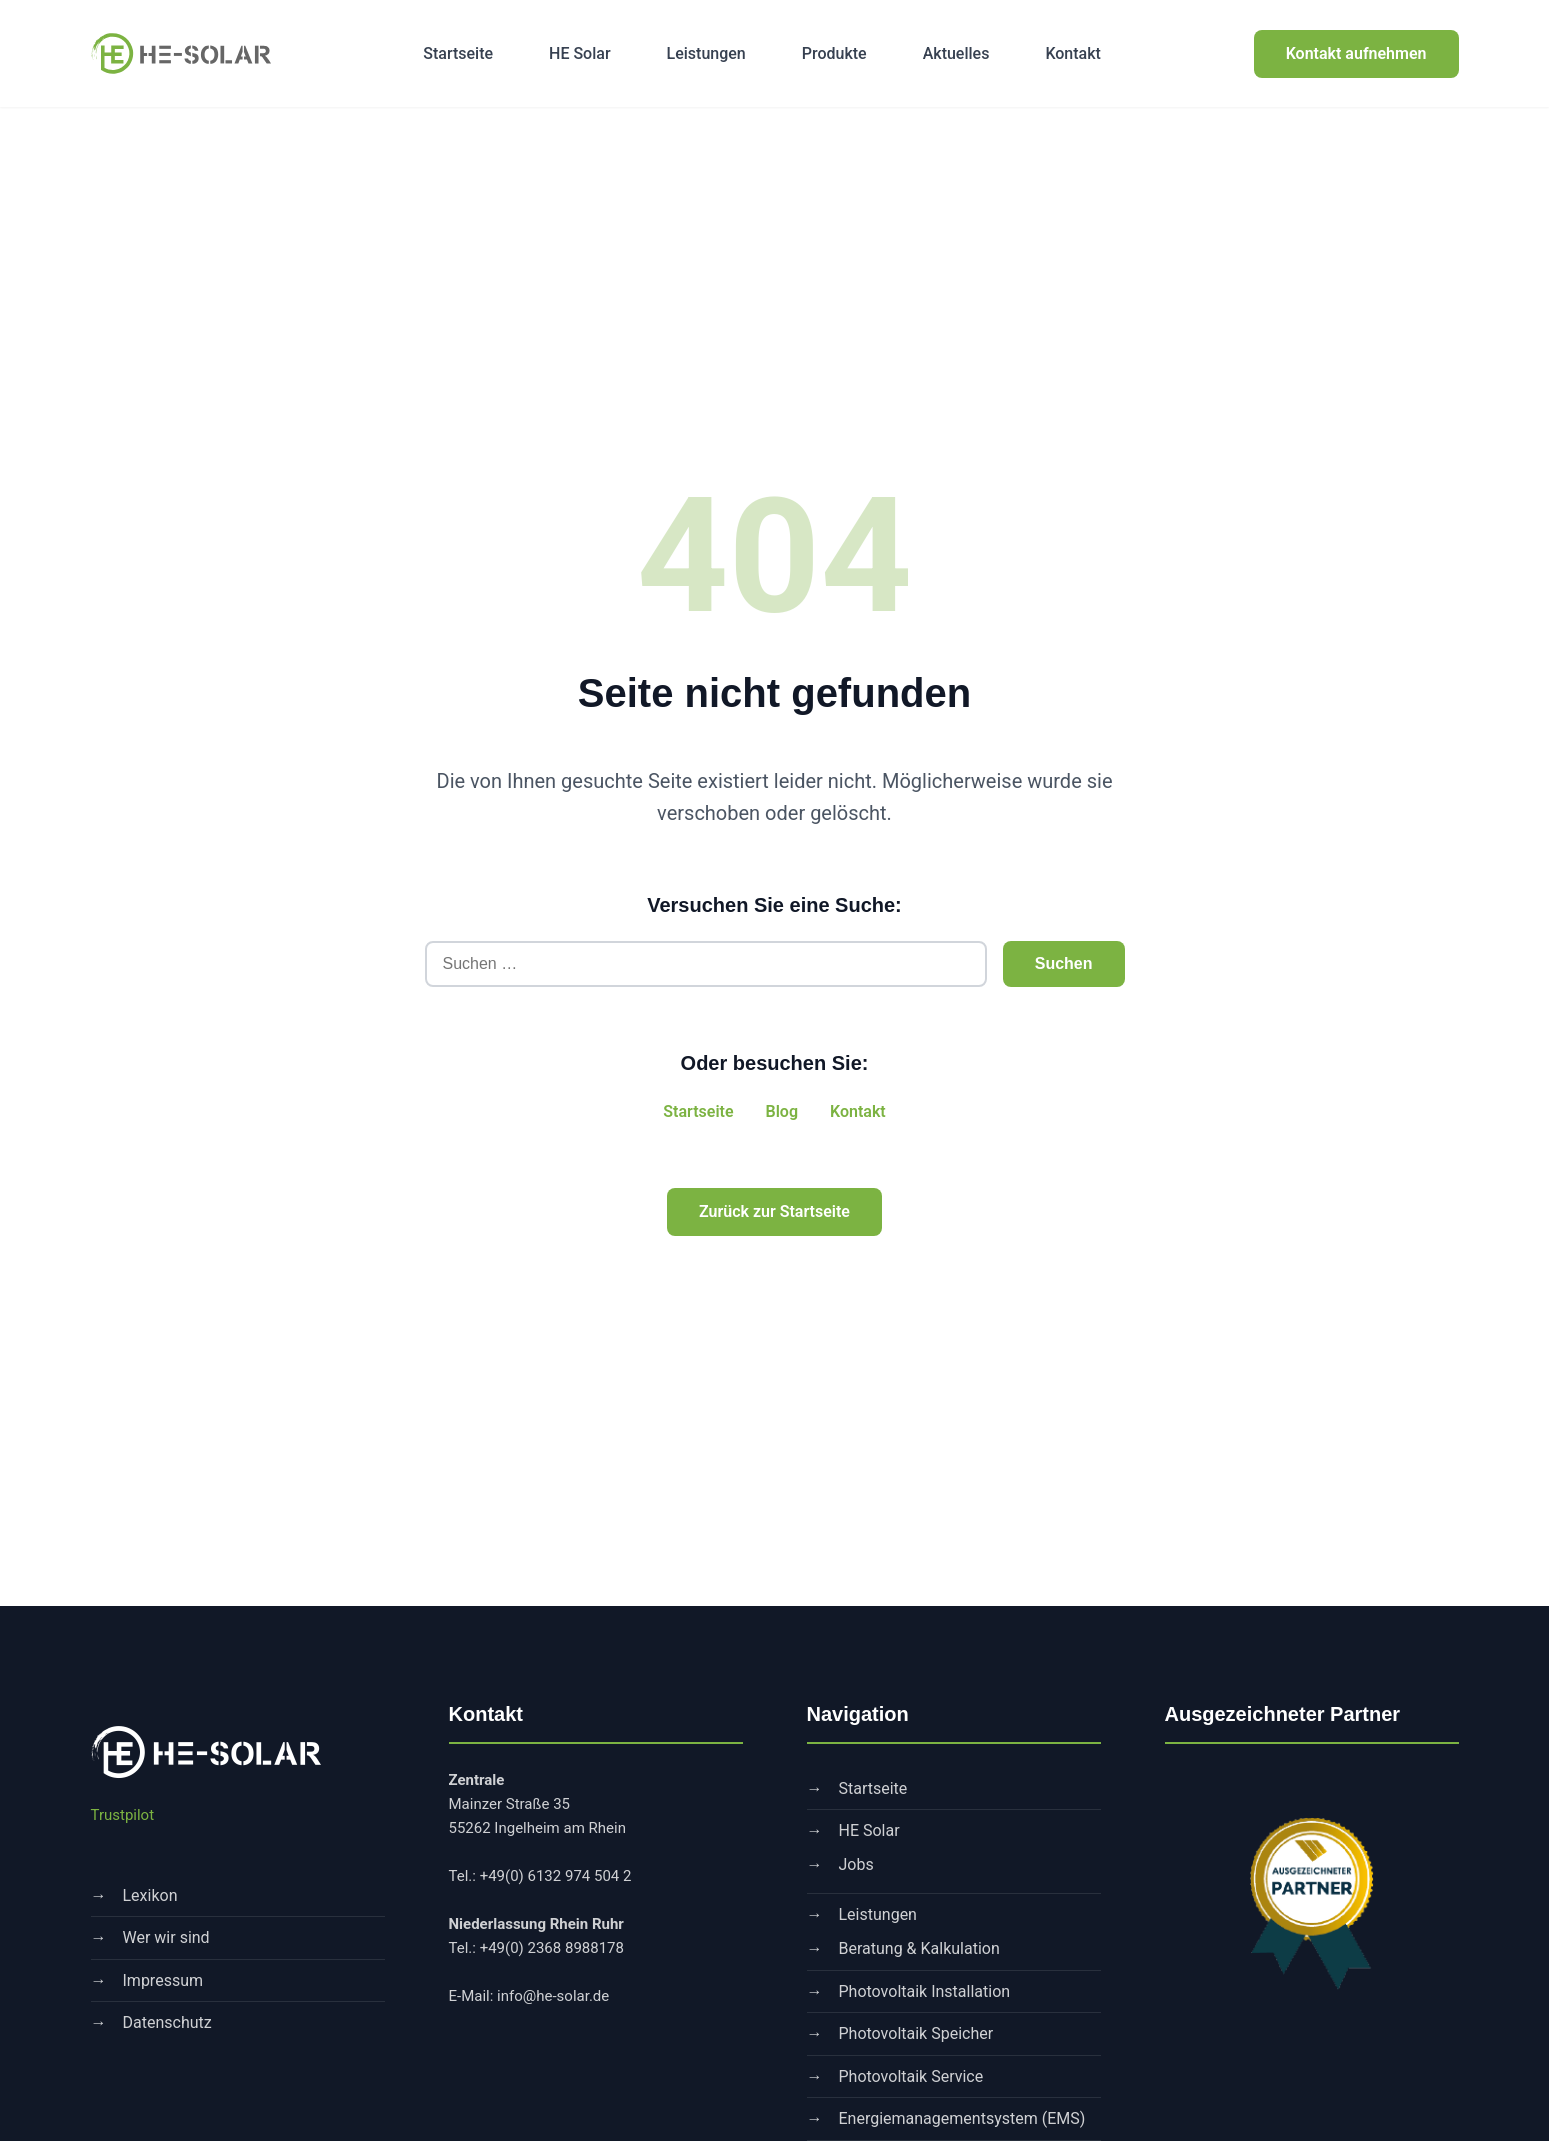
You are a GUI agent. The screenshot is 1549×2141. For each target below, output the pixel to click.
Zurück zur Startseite (774, 1211)
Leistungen (706, 53)
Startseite (458, 53)
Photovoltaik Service (911, 2076)
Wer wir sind (166, 1937)
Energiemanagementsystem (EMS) (962, 2118)
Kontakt (1073, 53)
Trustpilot (123, 1815)
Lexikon (150, 1895)
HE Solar (580, 53)
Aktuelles (956, 53)
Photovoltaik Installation (925, 1991)
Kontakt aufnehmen (1356, 53)
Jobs (856, 1864)
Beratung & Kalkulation (919, 1948)
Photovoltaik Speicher (916, 2033)
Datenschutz (167, 2022)
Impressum (163, 1980)
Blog (782, 1111)
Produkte (834, 53)
